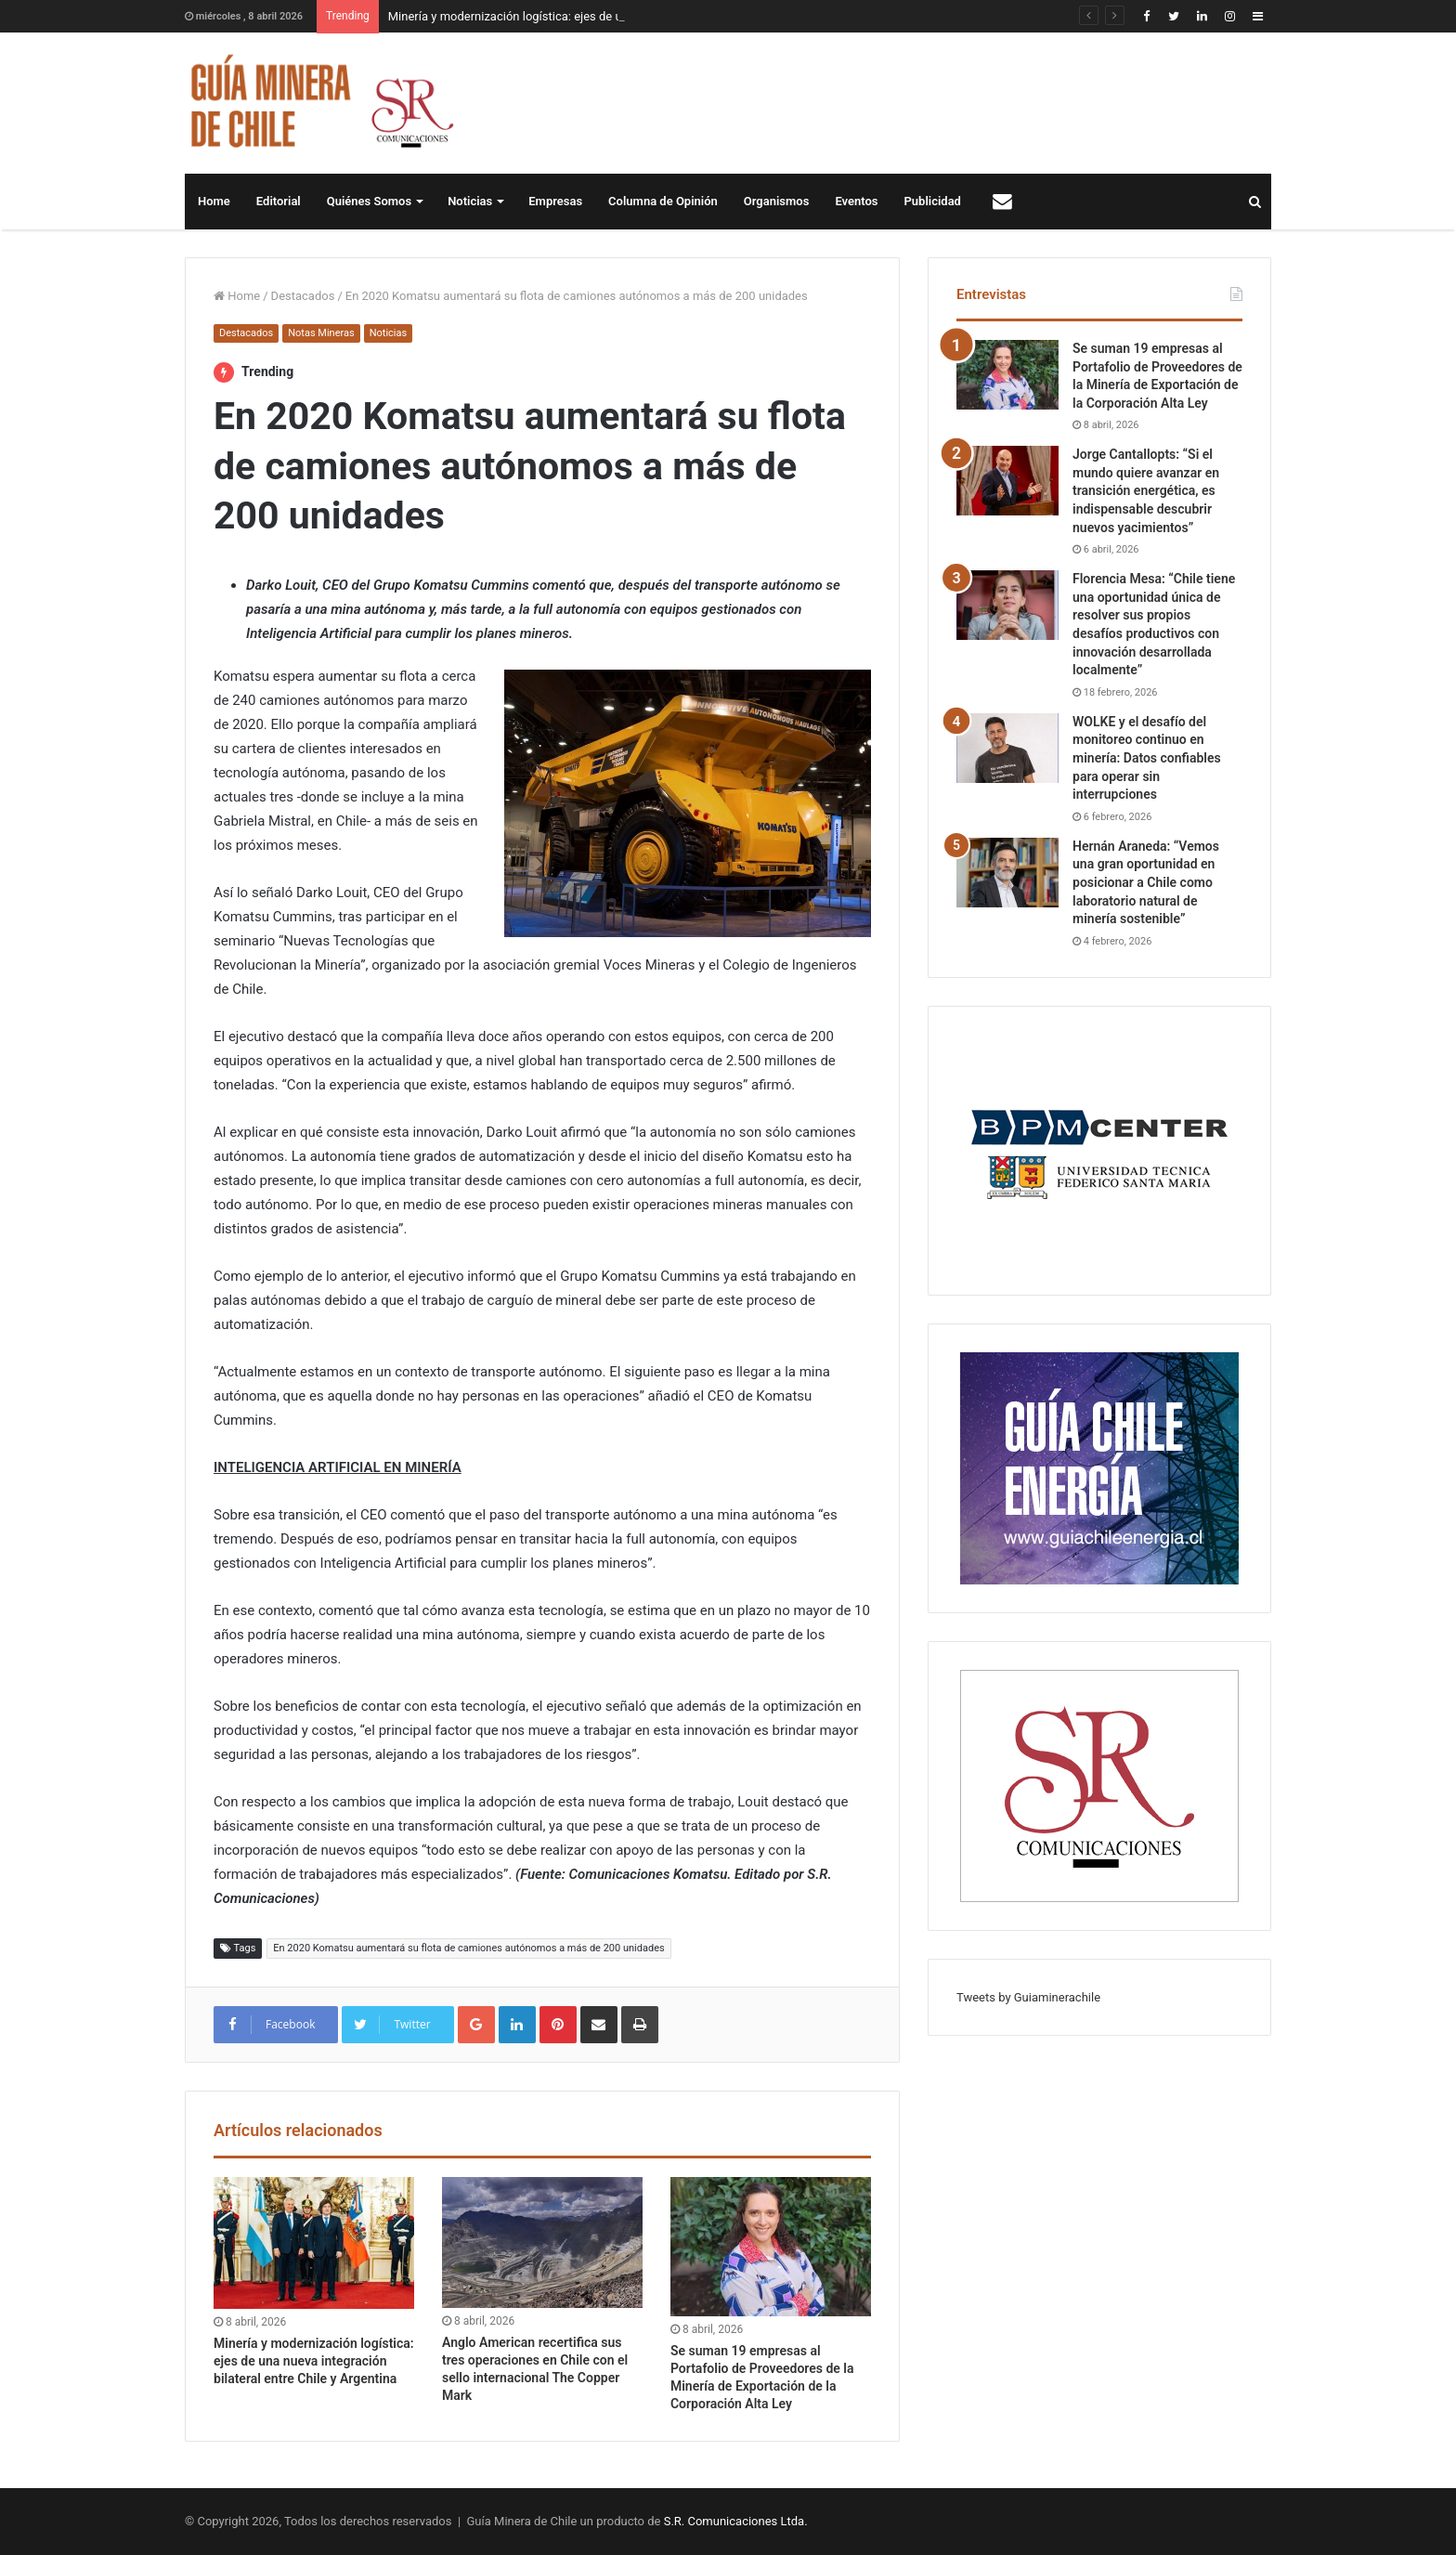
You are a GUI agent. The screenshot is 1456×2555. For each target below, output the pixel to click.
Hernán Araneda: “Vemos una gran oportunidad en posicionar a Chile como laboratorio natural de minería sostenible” (1145, 882)
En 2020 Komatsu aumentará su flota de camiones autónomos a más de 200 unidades (468, 1948)
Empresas (555, 201)
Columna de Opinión (663, 201)
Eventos (856, 201)
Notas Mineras (321, 333)
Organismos (777, 201)
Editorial (278, 201)
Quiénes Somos (369, 201)
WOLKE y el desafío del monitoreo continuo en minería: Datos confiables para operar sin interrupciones (1146, 758)
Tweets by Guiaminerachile (1028, 1997)
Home (214, 201)
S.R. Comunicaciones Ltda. (736, 2521)
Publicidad (932, 201)
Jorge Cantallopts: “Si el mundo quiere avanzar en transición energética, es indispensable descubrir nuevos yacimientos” (1145, 490)
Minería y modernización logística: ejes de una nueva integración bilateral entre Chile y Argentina (314, 2361)
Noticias (470, 201)
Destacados (303, 296)
